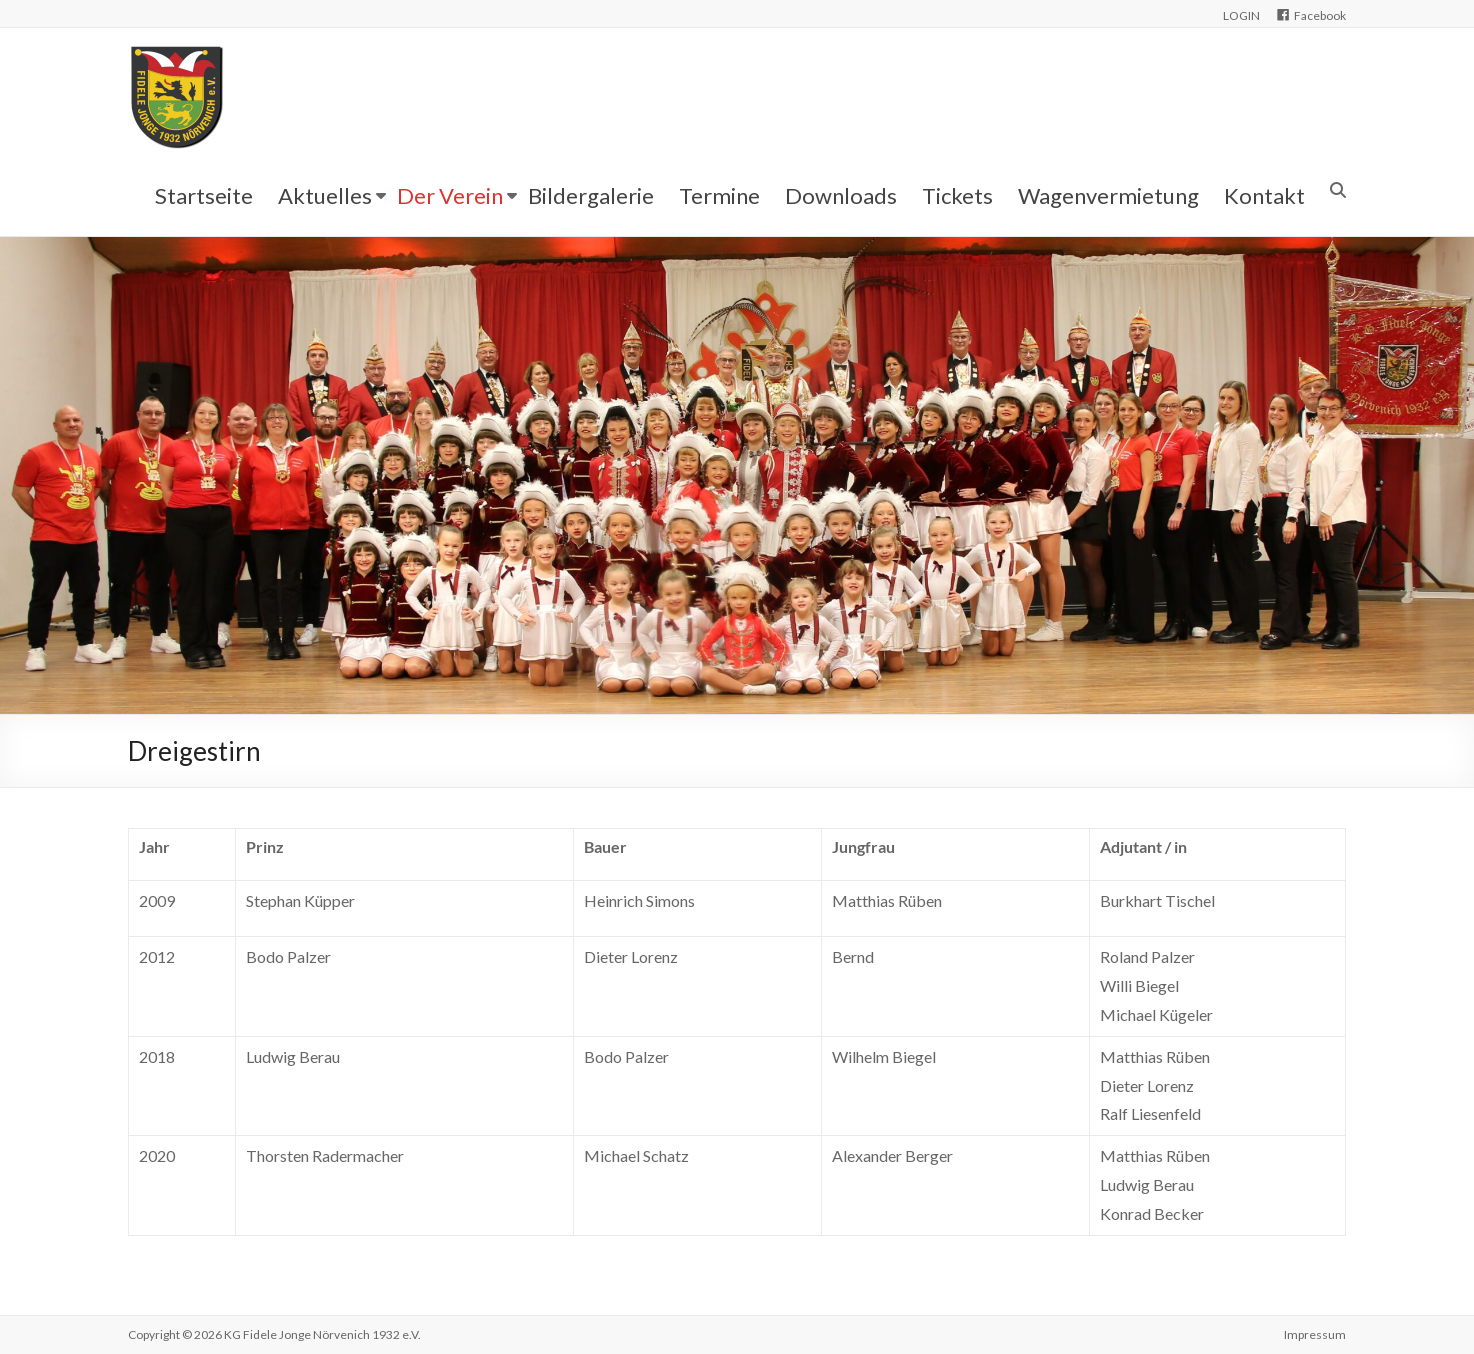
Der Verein (450, 195)
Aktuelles (325, 195)
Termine (719, 195)
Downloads (841, 195)
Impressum (1315, 1334)
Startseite (204, 195)
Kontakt (1264, 195)
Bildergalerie (591, 195)
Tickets (957, 195)
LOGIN (1241, 15)
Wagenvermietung (1108, 195)
